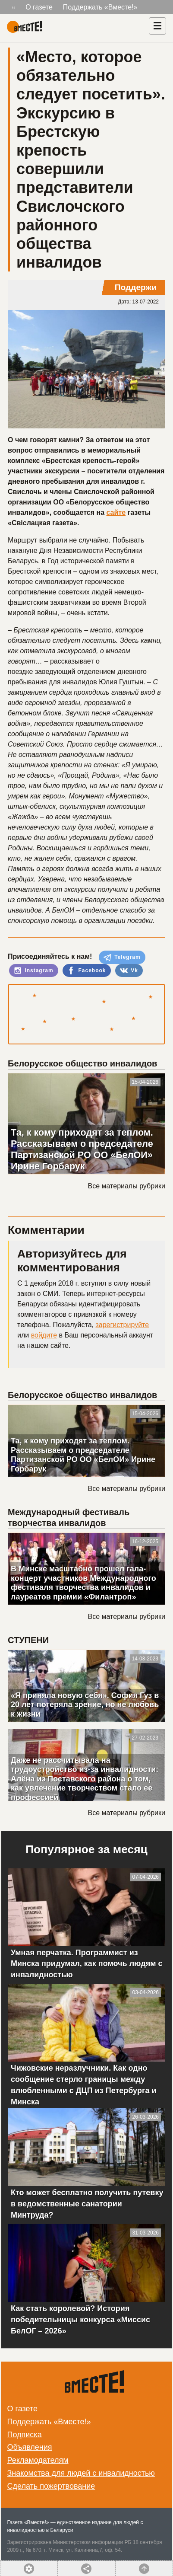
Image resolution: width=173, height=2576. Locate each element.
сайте (116, 512)
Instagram (33, 970)
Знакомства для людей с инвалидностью (81, 2473)
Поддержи (136, 287)
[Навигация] (157, 26)
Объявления (29, 2447)
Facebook (86, 970)
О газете (39, 7)
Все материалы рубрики (126, 1186)
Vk (129, 970)
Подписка (24, 2434)
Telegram (122, 957)
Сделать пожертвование (51, 2486)
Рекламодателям (38, 2460)
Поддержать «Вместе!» (100, 7)
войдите (44, 1335)
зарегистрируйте (122, 1324)
